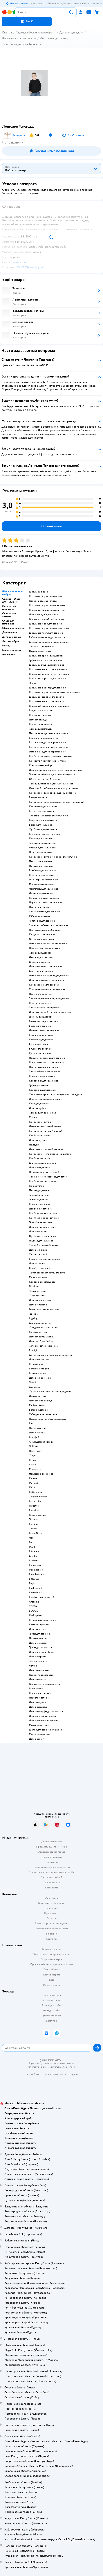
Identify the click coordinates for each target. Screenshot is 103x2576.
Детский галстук (38, 1706)
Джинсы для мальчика (41, 893)
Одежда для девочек (40, 952)
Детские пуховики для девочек (46, 980)
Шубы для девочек (39, 961)
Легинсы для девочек (41, 957)
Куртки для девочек (40, 1053)
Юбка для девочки (39, 916)
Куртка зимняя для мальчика (44, 834)
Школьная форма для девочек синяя (49, 628)
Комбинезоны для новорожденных (48, 747)
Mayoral (33, 1483)
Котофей (34, 1437)
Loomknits (35, 1501)
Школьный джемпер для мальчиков (49, 706)
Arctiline (34, 1601)
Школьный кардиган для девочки (47, 678)
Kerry (32, 1487)
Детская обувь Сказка (41, 1336)
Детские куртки (38, 1140)
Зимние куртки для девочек (44, 1007)
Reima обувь (36, 1364)
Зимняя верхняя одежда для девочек (49, 998)
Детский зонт (36, 1738)
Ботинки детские (38, 1409)
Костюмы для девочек (41, 1039)
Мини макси (36, 1569)
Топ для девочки (38, 1661)
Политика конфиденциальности (51, 1867)
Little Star (34, 1578)
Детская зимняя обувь (41, 1400)
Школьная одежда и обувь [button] (12, 593)
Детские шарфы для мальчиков (46, 1711)
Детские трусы (37, 1656)
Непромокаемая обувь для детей (47, 1419)
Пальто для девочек (40, 993)
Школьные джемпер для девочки (47, 687)
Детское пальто (38, 1231)
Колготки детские (39, 1624)
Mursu (32, 1423)
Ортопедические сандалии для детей (50, 1391)
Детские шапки (37, 1679)
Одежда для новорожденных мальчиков (51, 783)
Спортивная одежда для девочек (47, 989)
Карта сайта (51, 1887)
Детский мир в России (38, 2074)
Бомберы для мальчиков (42, 870)
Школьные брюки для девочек (46, 655)
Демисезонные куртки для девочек (49, 975)
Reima (32, 1460)
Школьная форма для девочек (45, 596)
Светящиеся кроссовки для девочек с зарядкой (55, 1094)
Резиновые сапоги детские (44, 1309)
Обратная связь (51, 1882)
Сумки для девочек (39, 1734)
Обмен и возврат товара (51, 1851)
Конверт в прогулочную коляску (47, 760)
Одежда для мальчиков (41, 884)
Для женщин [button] (9, 632)
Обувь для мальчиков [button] (8, 622)
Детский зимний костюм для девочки (50, 1012)
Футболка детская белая (42, 1236)
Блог (51, 1979)
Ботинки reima (37, 1373)
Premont (34, 1560)
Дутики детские (38, 1396)
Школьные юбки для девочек (45, 623)
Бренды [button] (6, 645)
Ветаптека (51, 2020)
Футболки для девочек (42, 939)
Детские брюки (38, 1249)
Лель (32, 1537)
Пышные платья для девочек (45, 948)
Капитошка (35, 1592)
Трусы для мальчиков (41, 1647)
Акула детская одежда (41, 1441)
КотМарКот (35, 1615)
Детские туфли (37, 1108)
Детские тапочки (38, 1304)
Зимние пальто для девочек (44, 911)
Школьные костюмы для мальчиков (49, 674)
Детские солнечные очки (43, 1720)
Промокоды (51, 1862)
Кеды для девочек (39, 1103)
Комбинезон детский (41, 1121)
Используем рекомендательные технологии (51, 2066)
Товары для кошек (51, 1995)
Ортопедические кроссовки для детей (51, 1355)
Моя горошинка (38, 797)
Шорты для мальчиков (41, 875)
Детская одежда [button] (11, 636)
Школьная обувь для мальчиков (46, 664)
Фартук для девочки (40, 651)
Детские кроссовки (40, 1300)
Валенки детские (38, 1332)
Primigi (33, 1350)
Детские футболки (39, 1167)
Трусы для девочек (39, 1633)
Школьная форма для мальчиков (47, 605)
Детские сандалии (39, 1359)
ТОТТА (33, 1606)
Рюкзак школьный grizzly (43, 600)
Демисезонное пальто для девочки (48, 943)
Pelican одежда (37, 1514)
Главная (7, 32)
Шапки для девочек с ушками (45, 1729)
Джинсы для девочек (40, 1016)
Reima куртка (36, 1185)
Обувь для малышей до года (44, 779)
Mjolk (32, 1546)
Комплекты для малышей (43, 806)
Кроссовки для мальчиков (43, 1080)
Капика (33, 1478)
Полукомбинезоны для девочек (47, 1057)
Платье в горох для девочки (44, 1067)
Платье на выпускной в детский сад (49, 733)
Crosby (33, 1556)
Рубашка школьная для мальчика (47, 637)
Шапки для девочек (40, 1693)
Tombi (32, 1382)
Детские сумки (37, 1702)
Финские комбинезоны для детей (48, 1176)
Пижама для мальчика (41, 866)
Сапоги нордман (38, 1277)
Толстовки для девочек (42, 920)
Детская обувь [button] (10, 641)
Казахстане (58, 2074)
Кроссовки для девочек (42, 1089)
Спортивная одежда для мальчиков (48, 815)
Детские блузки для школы (44, 614)
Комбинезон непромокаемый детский (50, 1153)
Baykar (32, 1583)
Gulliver (33, 1446)
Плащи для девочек (40, 1190)
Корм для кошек (52, 2000)
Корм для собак (51, 2010)
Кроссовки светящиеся (42, 1281)
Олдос (32, 1455)
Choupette (35, 1469)
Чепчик (33, 1665)
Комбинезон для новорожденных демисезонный (56, 802)
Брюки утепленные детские (45, 1259)
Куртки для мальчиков (41, 811)
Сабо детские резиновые (43, 1414)
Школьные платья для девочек (46, 632)
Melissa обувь (36, 1405)
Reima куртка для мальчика (44, 898)
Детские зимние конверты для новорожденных (56, 770)
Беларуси (72, 2074)
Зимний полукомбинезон (43, 1245)
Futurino (34, 1510)
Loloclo (33, 1524)
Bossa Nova (35, 1533)
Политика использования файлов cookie (51, 1872)
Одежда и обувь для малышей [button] (11, 600)
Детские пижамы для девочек (45, 966)
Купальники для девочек (42, 1620)
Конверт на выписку (40, 724)
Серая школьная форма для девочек (49, 642)
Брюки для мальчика (40, 824)
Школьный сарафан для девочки (47, 696)
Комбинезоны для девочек (44, 984)
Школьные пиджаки (40, 715)
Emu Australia (36, 1574)
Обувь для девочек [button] (13, 628)
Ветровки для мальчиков (43, 820)
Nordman (34, 1286)
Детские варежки (39, 1670)
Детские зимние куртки (42, 1227)
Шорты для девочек (40, 1003)
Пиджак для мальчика (41, 1240)
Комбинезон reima (39, 1135)
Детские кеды (37, 1432)
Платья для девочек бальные (45, 930)
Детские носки (37, 1629)
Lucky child (35, 1588)
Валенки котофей (39, 1368)
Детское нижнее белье (42, 1652)
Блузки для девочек (40, 1048)
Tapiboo (33, 1313)
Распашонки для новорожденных (47, 742)
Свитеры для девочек (41, 971)
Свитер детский (38, 1254)
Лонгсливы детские (53, 38)
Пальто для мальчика (40, 861)
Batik (32, 1542)
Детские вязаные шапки (42, 1716)
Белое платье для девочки (43, 1021)
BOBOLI (34, 1610)
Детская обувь (37, 1263)
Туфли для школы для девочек (45, 660)
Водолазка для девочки (42, 1076)
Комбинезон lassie (39, 1158)
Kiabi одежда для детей (42, 1597)
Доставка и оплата (51, 1841)
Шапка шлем (36, 1688)
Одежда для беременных (43, 1112)
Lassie (32, 1464)
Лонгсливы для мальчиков (43, 888)
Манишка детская (38, 1725)
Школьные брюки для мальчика (46, 610)
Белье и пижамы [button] (11, 650)
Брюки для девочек (40, 1025)
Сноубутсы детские (40, 1268)
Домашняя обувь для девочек (45, 1099)
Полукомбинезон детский (44, 1172)
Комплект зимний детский (44, 1217)
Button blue (35, 1492)
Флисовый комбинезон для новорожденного (54, 788)
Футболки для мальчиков (43, 829)
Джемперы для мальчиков (43, 879)
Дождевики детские (40, 1208)
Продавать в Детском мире (51, 1846)
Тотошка (33, 1519)
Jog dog (33, 1318)
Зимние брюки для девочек (44, 1071)
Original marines (38, 1496)
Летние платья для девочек (44, 1030)
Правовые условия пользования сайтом (51, 2063)
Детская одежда (69, 32)
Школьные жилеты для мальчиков (48, 669)
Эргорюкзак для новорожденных (47, 751)
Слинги (33, 1117)
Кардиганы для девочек (42, 934)
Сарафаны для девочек (41, 646)
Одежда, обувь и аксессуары (34, 32)
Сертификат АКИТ (51, 1877)
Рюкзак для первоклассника (44, 1684)
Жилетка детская (38, 1199)
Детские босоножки (40, 1377)
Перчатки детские (39, 1697)
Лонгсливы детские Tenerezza (21, 44)
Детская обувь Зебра (41, 1341)
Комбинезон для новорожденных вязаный (53, 792)
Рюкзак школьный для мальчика (46, 619)
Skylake (33, 683)
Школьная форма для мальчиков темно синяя (54, 692)
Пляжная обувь (37, 1428)
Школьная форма (38, 591)
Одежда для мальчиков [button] (9, 608)
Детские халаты (38, 1642)
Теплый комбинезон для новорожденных (52, 774)
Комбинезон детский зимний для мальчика (53, 856)
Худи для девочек (38, 1044)
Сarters (33, 1528)
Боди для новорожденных (43, 738)
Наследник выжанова (41, 1473)
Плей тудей (35, 1451)
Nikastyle (34, 1505)
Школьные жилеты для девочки (46, 701)
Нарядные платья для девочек (45, 902)
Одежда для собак (52, 2015)
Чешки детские (37, 1291)
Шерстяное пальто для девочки (46, 1062)
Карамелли (35, 1565)
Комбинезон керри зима (43, 1213)
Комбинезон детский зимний (45, 1131)
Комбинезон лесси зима (42, 1181)
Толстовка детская (39, 1195)
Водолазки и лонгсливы (17, 38)
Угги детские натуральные (43, 1327)
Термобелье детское (40, 1222)
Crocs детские (37, 1295)
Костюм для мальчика (41, 838)
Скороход (34, 1387)
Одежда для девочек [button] (9, 615)
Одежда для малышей (41, 728)
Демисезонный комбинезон (45, 1126)
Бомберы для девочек (41, 1035)
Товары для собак (51, 2005)
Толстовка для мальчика (42, 843)
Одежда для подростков (42, 1163)
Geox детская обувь (40, 1323)
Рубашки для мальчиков (42, 847)
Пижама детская (38, 1638)
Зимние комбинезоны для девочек (48, 925)
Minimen (34, 1551)
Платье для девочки (40, 907)
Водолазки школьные (41, 710)
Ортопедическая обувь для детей (47, 1272)
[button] (27, 21)
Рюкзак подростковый (41, 1674)
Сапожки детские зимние (43, 1345)
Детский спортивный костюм (46, 1149)
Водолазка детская (39, 1204)
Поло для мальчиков (40, 852)
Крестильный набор (40, 765)
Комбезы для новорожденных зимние (50, 756)
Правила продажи (51, 1856)
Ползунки (34, 1144)
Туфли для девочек (39, 1085)
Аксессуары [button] (9, 654)
